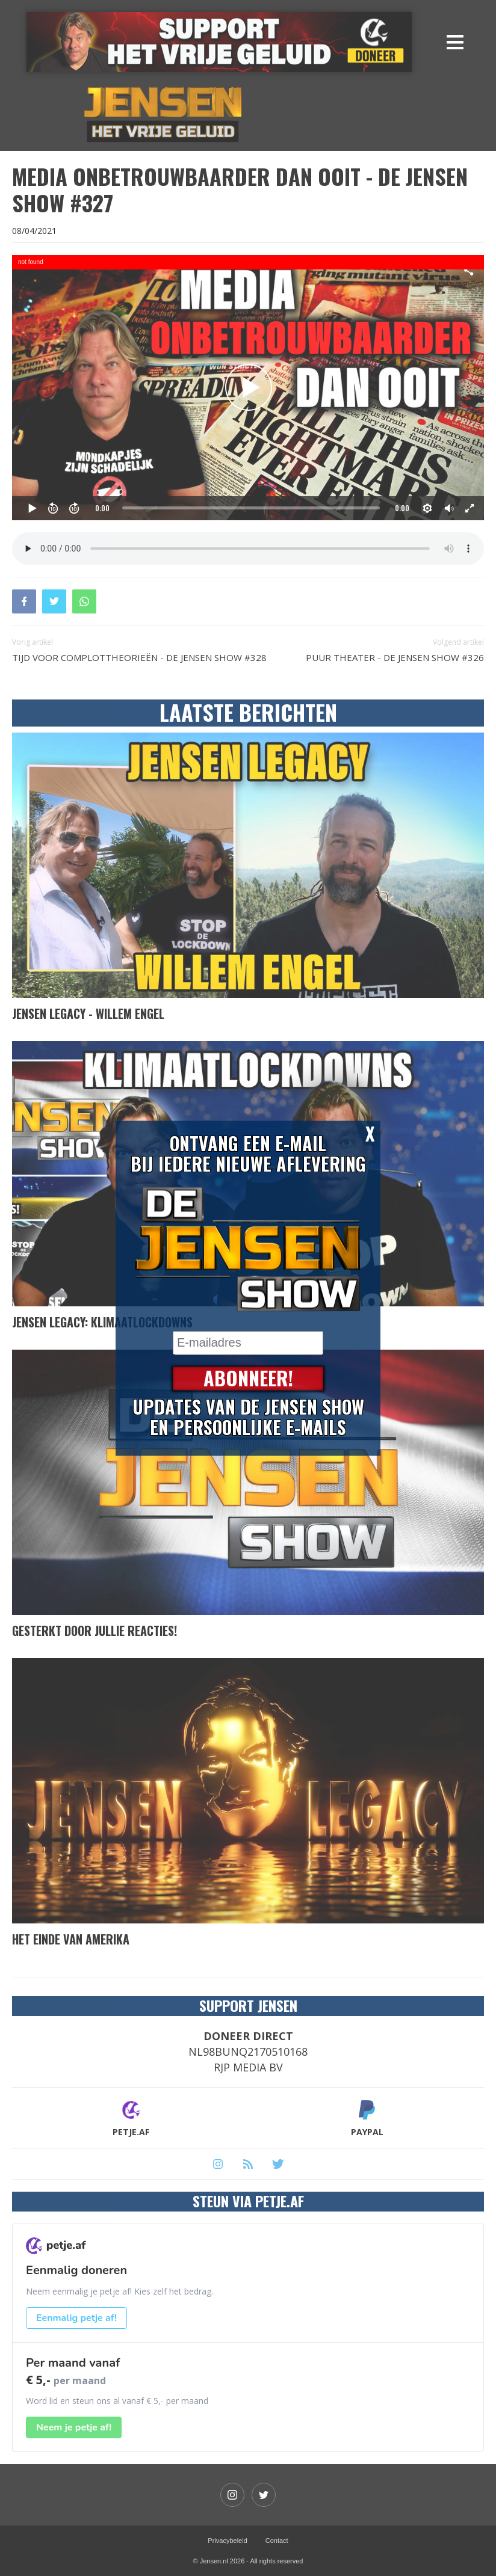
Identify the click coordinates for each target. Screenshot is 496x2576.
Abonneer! (248, 1378)
